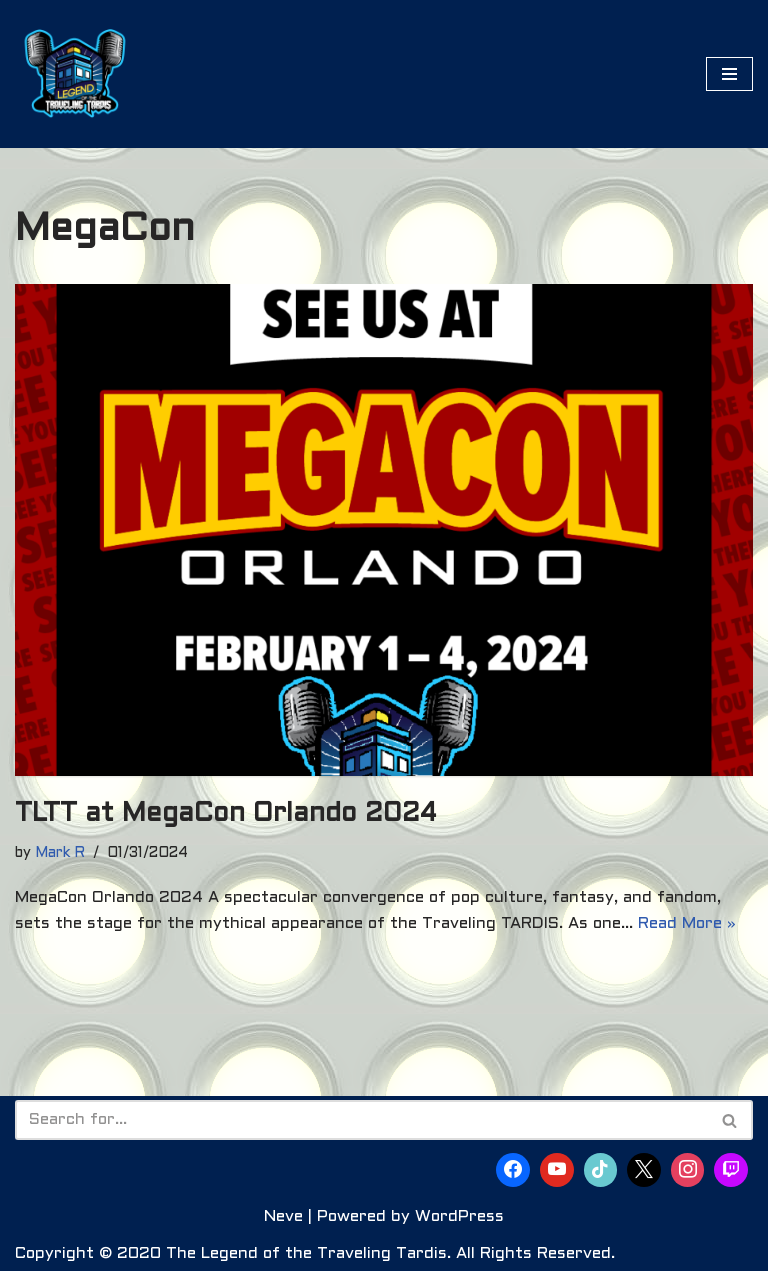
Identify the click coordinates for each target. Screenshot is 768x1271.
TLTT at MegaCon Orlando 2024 (225, 814)
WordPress (459, 1216)
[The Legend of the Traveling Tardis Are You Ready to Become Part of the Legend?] (75, 74)
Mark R (60, 853)
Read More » (687, 923)
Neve (283, 1216)
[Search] (361, 1120)
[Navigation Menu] (729, 74)
